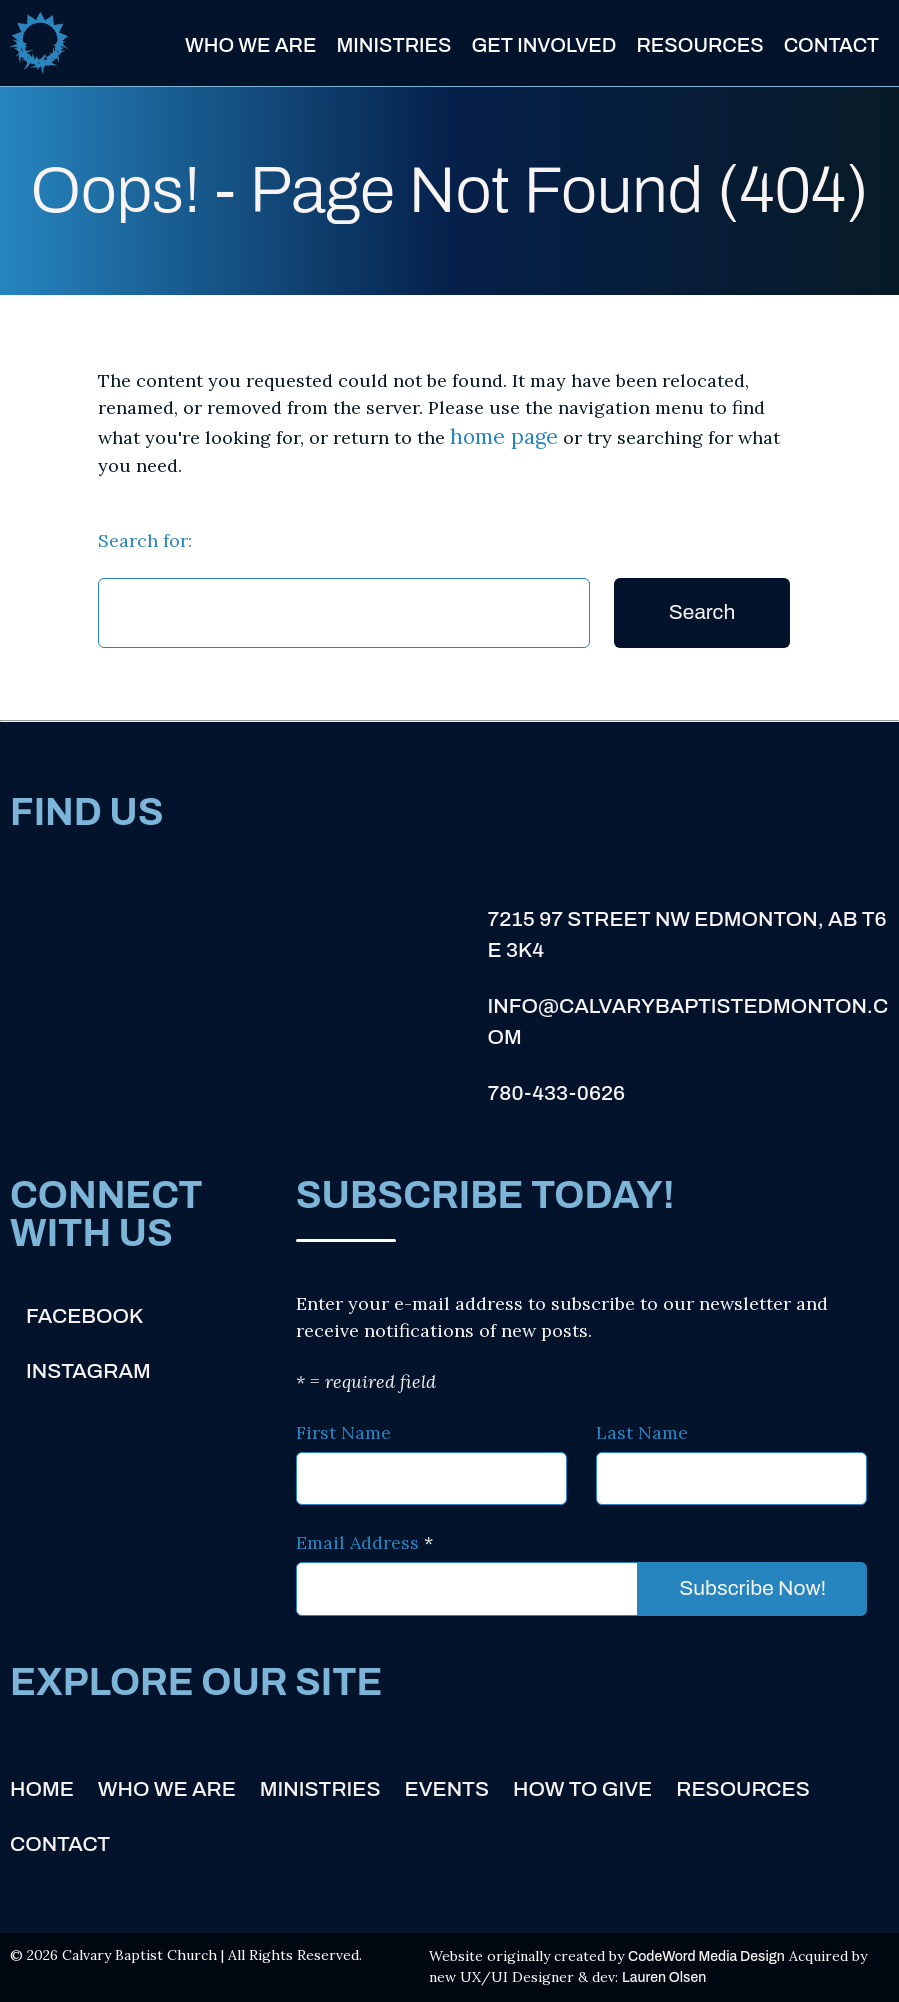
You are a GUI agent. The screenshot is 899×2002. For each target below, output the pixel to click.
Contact (831, 44)
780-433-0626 (556, 1093)
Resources (699, 44)
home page (504, 436)
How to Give (582, 1789)
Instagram (88, 1371)
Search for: (145, 540)
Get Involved (543, 44)
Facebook (84, 1316)
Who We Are (250, 44)
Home (42, 1789)
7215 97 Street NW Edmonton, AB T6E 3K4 (686, 935)
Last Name (642, 1432)
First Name (343, 1432)
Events (447, 1789)
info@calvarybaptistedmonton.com (687, 1022)
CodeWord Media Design (706, 1956)
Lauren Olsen (664, 1977)
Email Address (364, 1542)
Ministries (393, 44)
